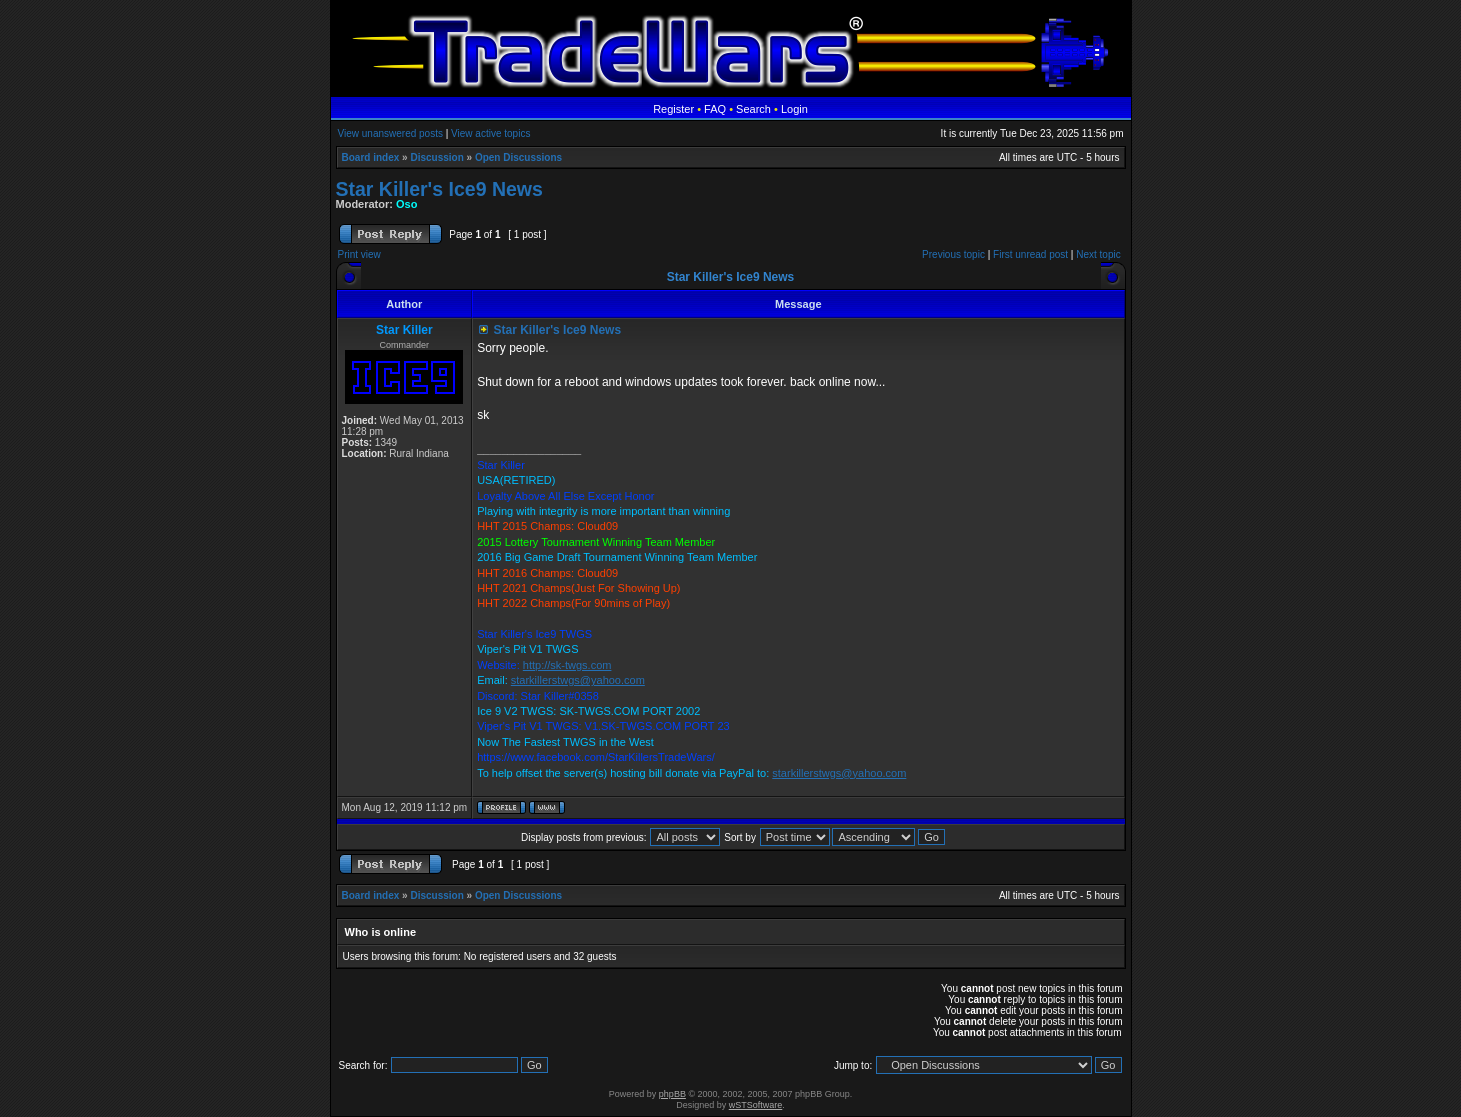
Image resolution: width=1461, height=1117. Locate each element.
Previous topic (953, 254)
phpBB (672, 1094)
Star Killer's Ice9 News (439, 189)
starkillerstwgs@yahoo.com (578, 680)
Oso (406, 204)
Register (673, 109)
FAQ (715, 109)
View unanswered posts (390, 133)
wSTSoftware (756, 1105)
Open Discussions (518, 157)
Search (753, 109)
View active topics (490, 133)
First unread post (1030, 254)
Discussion (436, 157)
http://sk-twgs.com (567, 665)
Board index (371, 157)
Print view (359, 254)
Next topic (1098, 254)
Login (794, 109)
